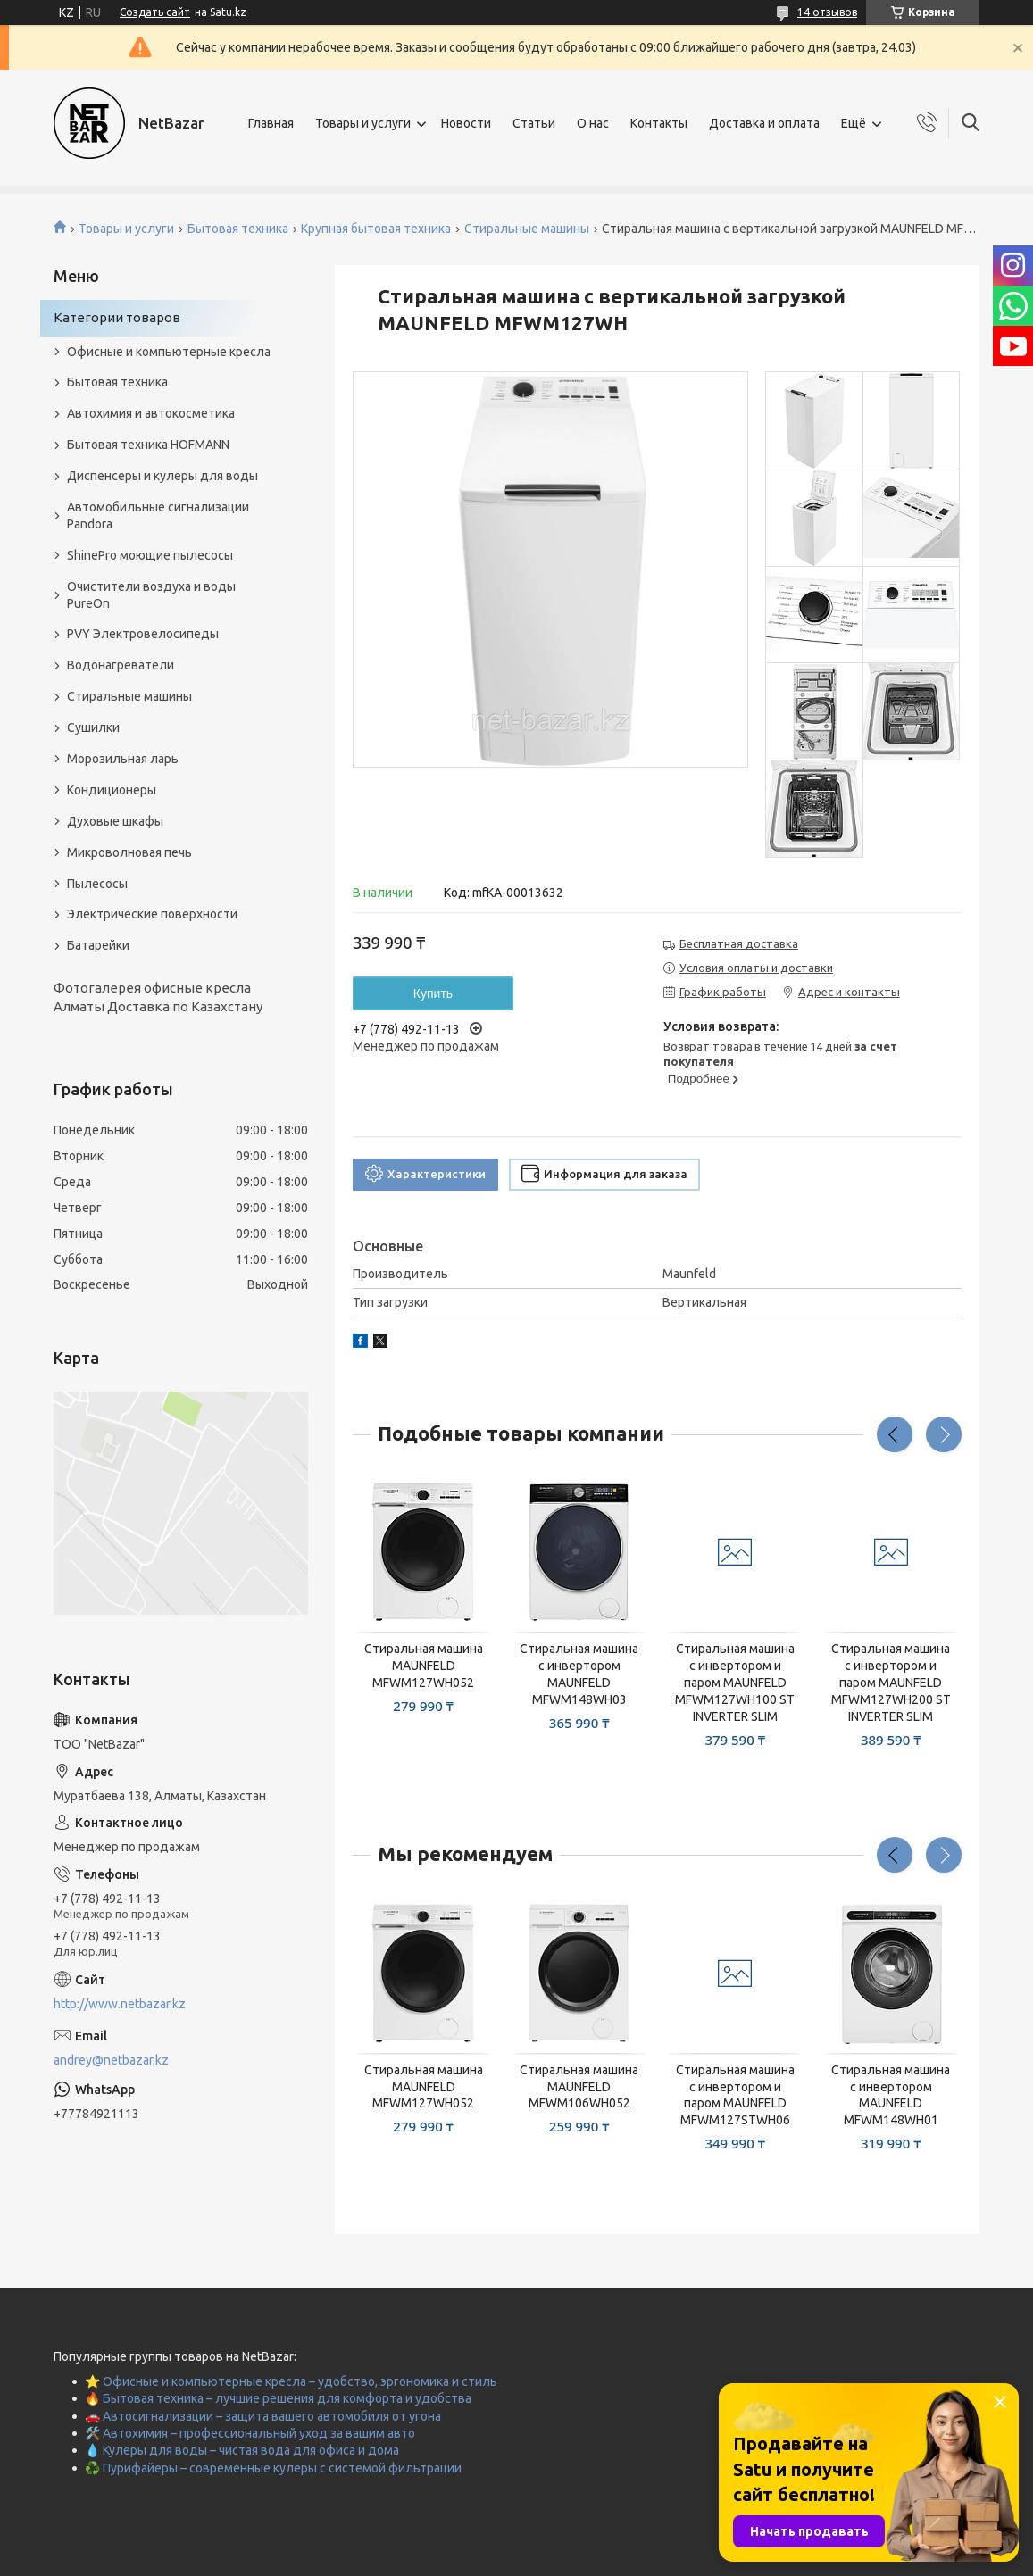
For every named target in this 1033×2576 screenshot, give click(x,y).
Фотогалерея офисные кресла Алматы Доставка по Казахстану (158, 996)
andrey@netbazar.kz (111, 2060)
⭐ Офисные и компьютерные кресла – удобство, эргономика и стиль (291, 2381)
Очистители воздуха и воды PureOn (151, 595)
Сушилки (93, 727)
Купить (433, 993)
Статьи (533, 123)
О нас (593, 123)
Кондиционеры (111, 790)
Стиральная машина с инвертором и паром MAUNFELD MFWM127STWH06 (735, 2095)
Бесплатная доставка (738, 943)
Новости (466, 123)
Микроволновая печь (129, 852)
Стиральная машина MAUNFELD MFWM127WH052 (423, 1665)
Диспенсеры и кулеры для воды (162, 476)
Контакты (658, 123)
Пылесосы (97, 884)
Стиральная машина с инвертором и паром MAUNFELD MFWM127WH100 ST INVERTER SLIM (735, 1682)
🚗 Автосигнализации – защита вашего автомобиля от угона (263, 2416)
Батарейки (98, 945)
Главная (271, 123)
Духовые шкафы (115, 821)
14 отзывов (827, 12)
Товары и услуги (363, 123)
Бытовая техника (237, 228)
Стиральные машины (526, 228)
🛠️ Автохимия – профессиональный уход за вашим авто (250, 2433)
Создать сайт (155, 12)
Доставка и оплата (764, 123)
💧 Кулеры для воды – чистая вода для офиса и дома (242, 2450)
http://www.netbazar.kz (120, 2004)
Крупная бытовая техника (376, 228)
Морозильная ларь (123, 759)
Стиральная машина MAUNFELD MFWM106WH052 (579, 2087)
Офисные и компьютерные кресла (169, 352)
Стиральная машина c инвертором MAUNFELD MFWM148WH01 (890, 2095)
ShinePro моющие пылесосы (150, 555)
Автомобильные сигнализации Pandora (158, 515)
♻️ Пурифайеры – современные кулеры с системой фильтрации (273, 2468)
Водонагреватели (120, 665)
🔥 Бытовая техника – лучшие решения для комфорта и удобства (278, 2398)
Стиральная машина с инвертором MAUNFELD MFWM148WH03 (579, 1674)
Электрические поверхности (152, 914)
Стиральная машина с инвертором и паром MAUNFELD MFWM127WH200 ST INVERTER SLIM (891, 1682)
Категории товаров (117, 317)
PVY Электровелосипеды (143, 634)
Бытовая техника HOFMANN (148, 444)
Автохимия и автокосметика (151, 413)
